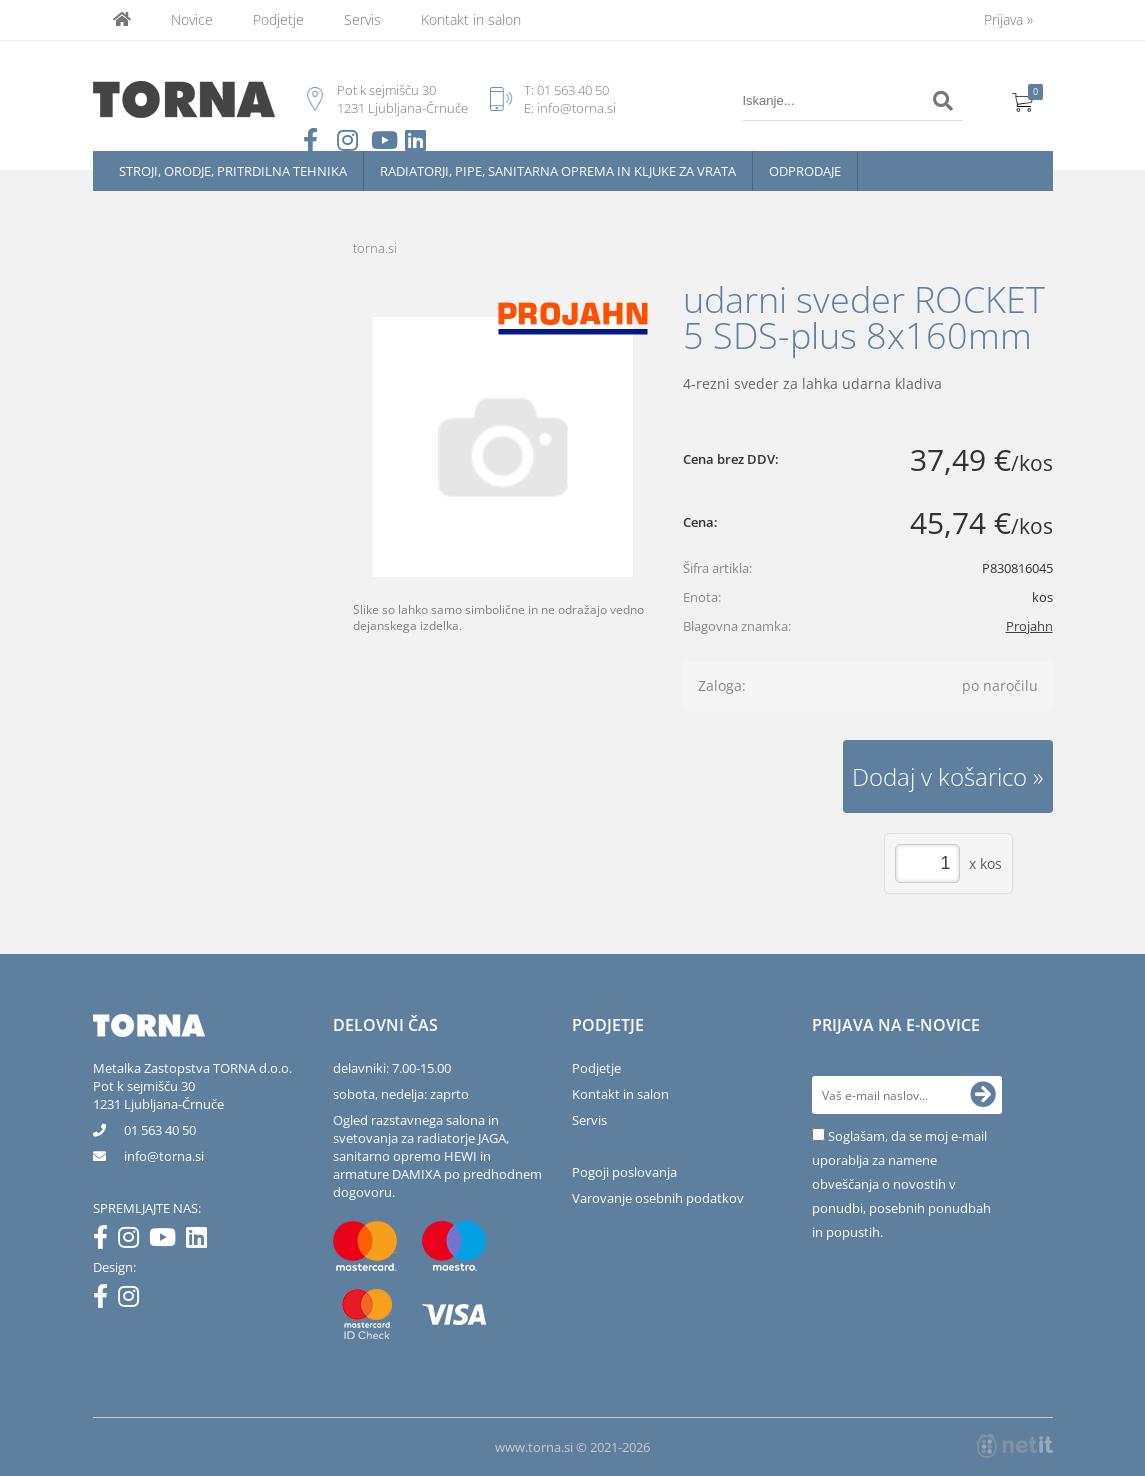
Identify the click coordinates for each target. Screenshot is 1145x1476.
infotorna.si (164, 1156)
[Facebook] (105, 1241)
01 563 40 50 (573, 90)
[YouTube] (167, 1241)
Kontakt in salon (471, 19)
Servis (362, 19)
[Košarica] (1023, 101)
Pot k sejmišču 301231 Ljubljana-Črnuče (158, 1095)
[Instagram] (133, 1241)
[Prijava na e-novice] (983, 1095)
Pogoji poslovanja (624, 1172)
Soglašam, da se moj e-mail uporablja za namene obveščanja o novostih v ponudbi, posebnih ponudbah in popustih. (901, 1184)
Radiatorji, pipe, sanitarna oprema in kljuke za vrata (558, 171)
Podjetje (278, 19)
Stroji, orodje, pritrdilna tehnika (233, 171)
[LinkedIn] (201, 1241)
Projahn (1029, 626)
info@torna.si (576, 108)
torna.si (375, 248)
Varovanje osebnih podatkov (658, 1198)
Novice (192, 19)
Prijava (1008, 19)
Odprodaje (805, 171)
